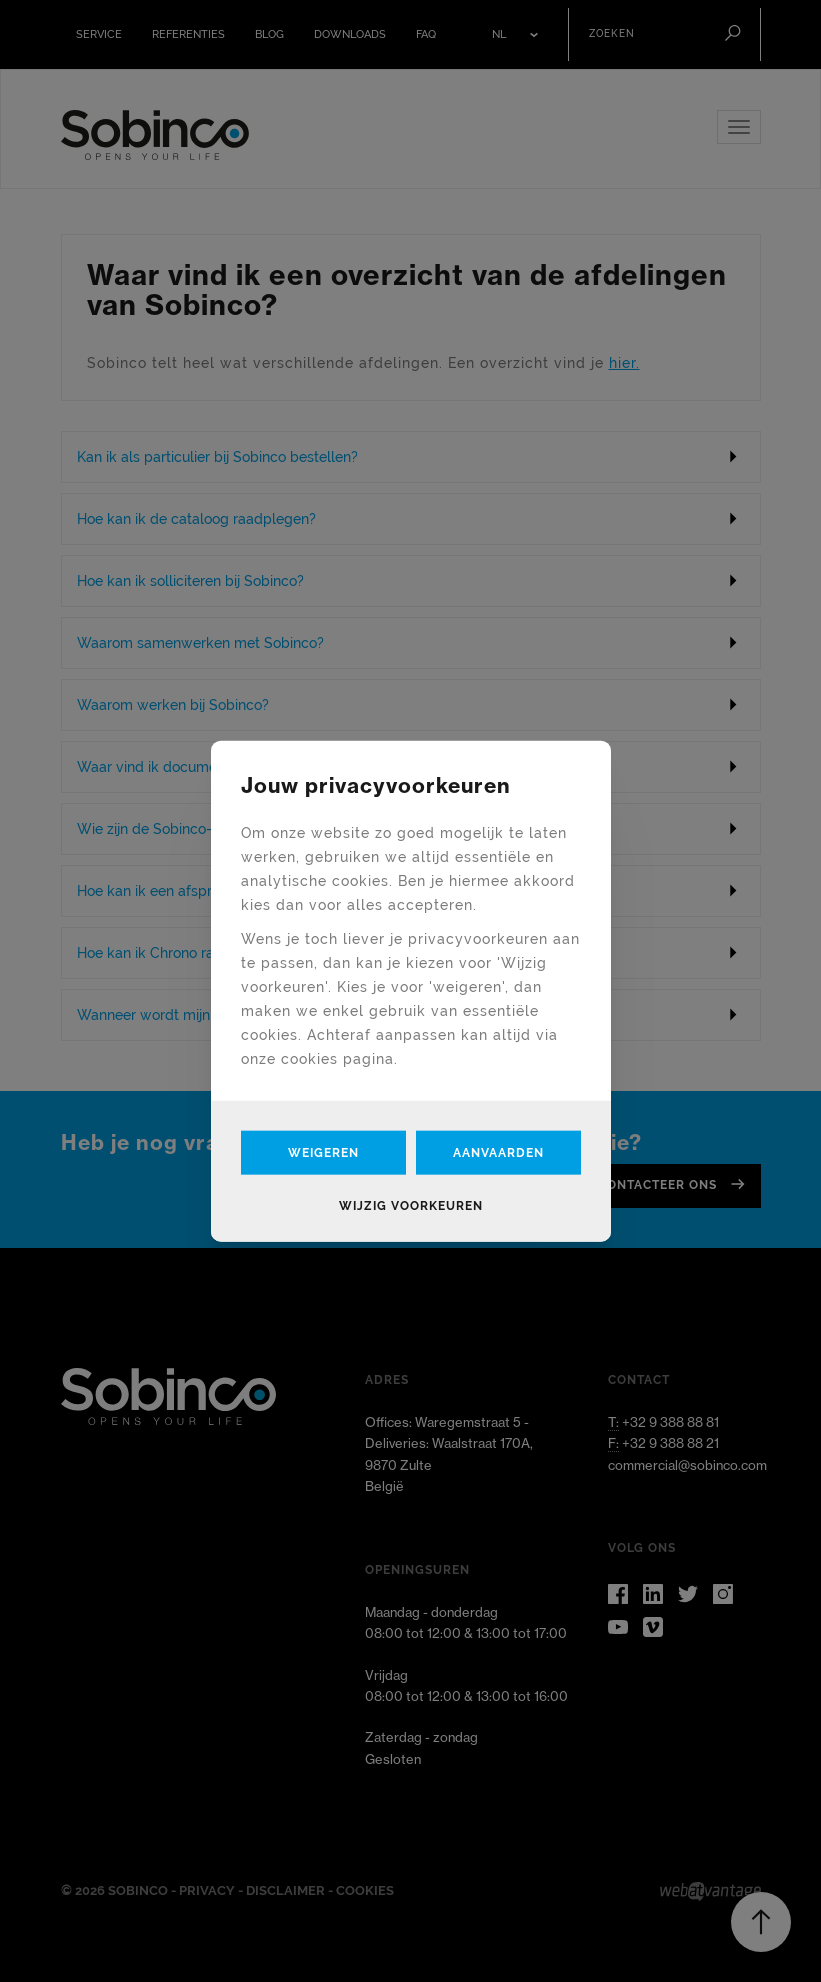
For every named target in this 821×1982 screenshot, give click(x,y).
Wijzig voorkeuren (411, 1205)
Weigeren (323, 1152)
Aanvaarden (498, 1152)
